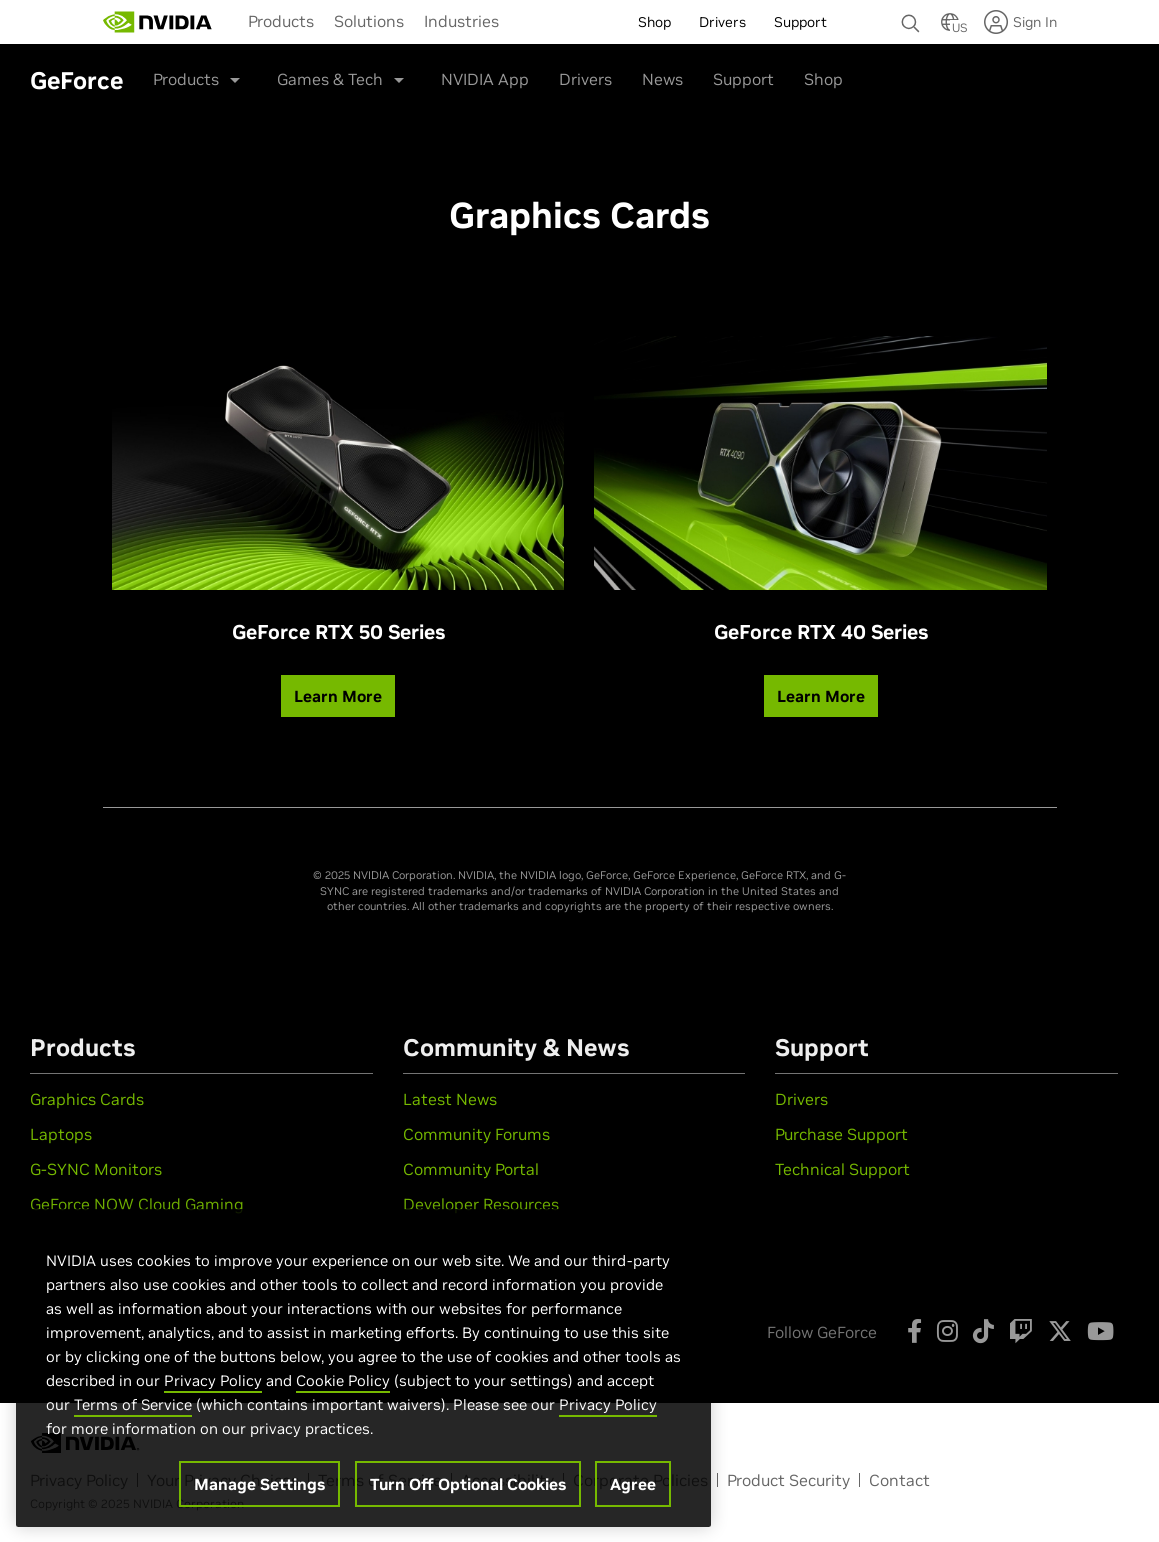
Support (743, 79)
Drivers (585, 79)
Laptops (61, 1134)
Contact (899, 1480)
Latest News (450, 1099)
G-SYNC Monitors (96, 1169)
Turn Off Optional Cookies (468, 1495)
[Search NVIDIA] (911, 18)
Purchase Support (841, 1134)
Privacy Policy (213, 1391)
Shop (823, 79)
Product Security (788, 1480)
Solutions (369, 21)
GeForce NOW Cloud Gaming (137, 1204)
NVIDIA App (485, 79)
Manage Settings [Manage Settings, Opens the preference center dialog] (259, 1495)
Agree (633, 1495)
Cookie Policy (343, 1391)
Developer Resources (481, 1204)
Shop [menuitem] (654, 22)
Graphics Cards (87, 1099)
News (662, 79)
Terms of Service (133, 1415)
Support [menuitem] (800, 22)
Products (281, 21)
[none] (911, 14)
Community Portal (471, 1169)
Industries (461, 21)
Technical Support (842, 1169)
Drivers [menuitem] (722, 22)
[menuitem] (281, 21)
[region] (363, 1379)
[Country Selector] (950, 28)
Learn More (338, 696)
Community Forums (476, 1134)
